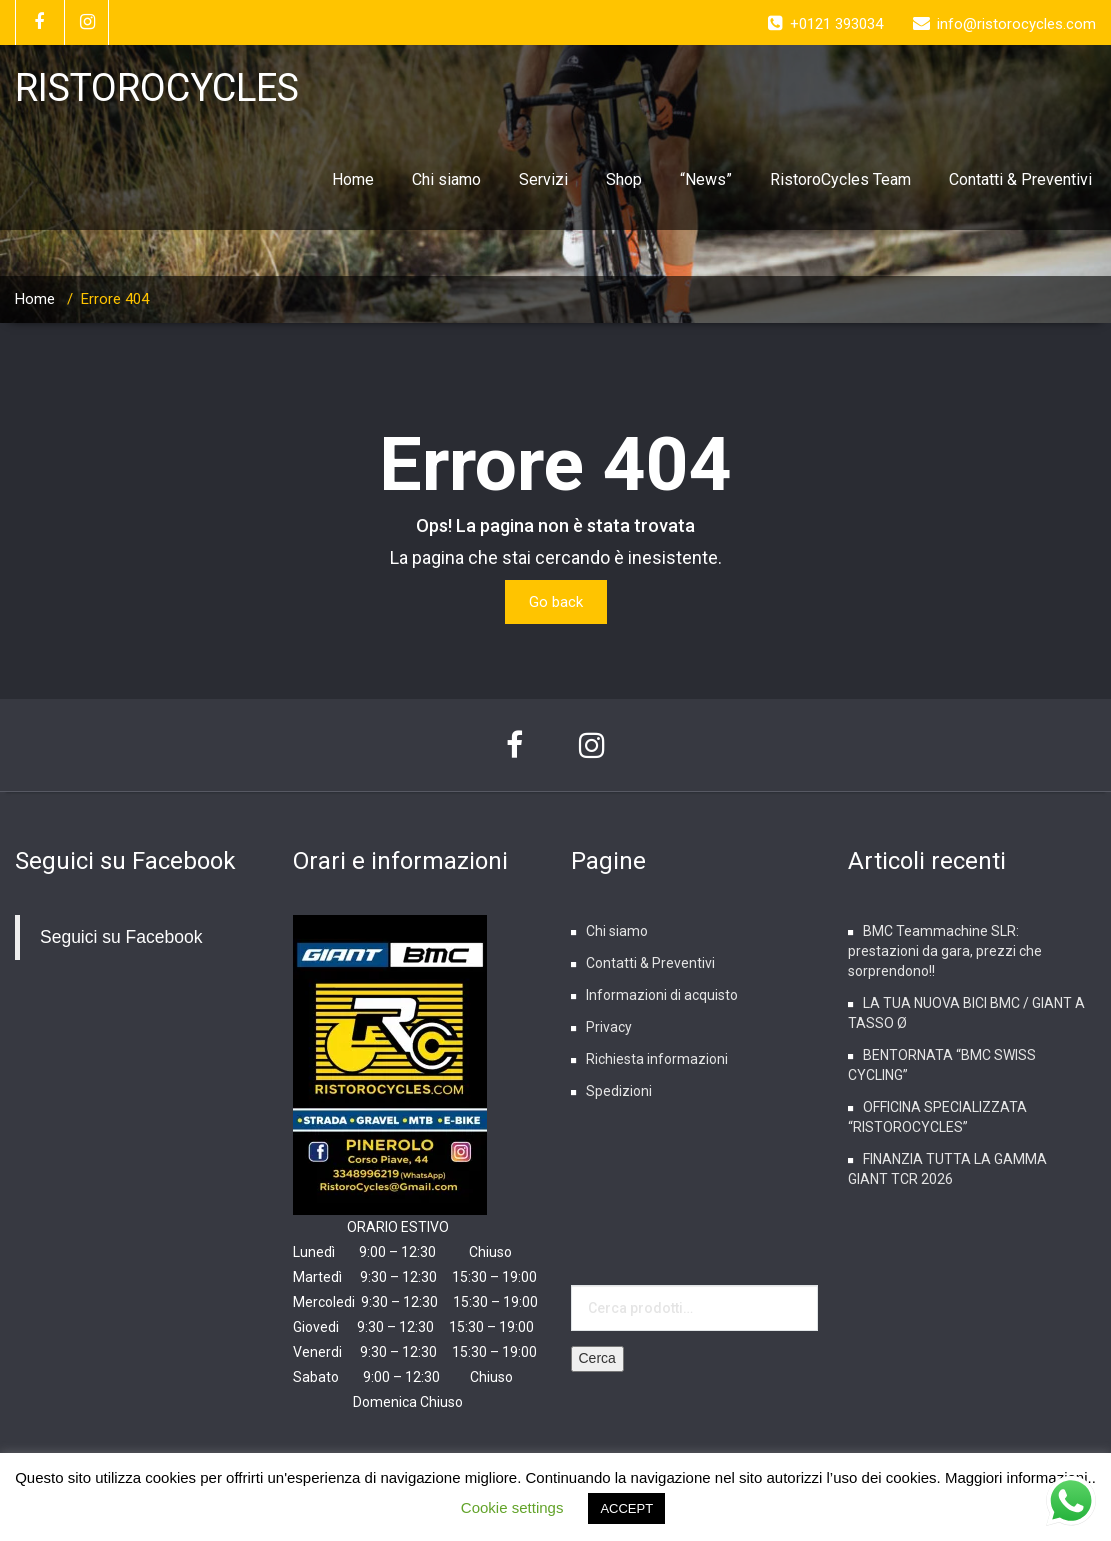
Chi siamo (446, 179)
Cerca (597, 1358)
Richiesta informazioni (657, 1059)
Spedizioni (619, 1091)
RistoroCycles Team (840, 179)
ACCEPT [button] (626, 1508)
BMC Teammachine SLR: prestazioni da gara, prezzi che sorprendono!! (945, 951)
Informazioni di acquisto (662, 995)
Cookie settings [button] (512, 1507)
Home (353, 179)
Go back (556, 602)
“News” (706, 179)
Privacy (609, 1027)
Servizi (543, 179)
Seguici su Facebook (125, 861)
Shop (624, 179)
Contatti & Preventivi (1020, 179)
